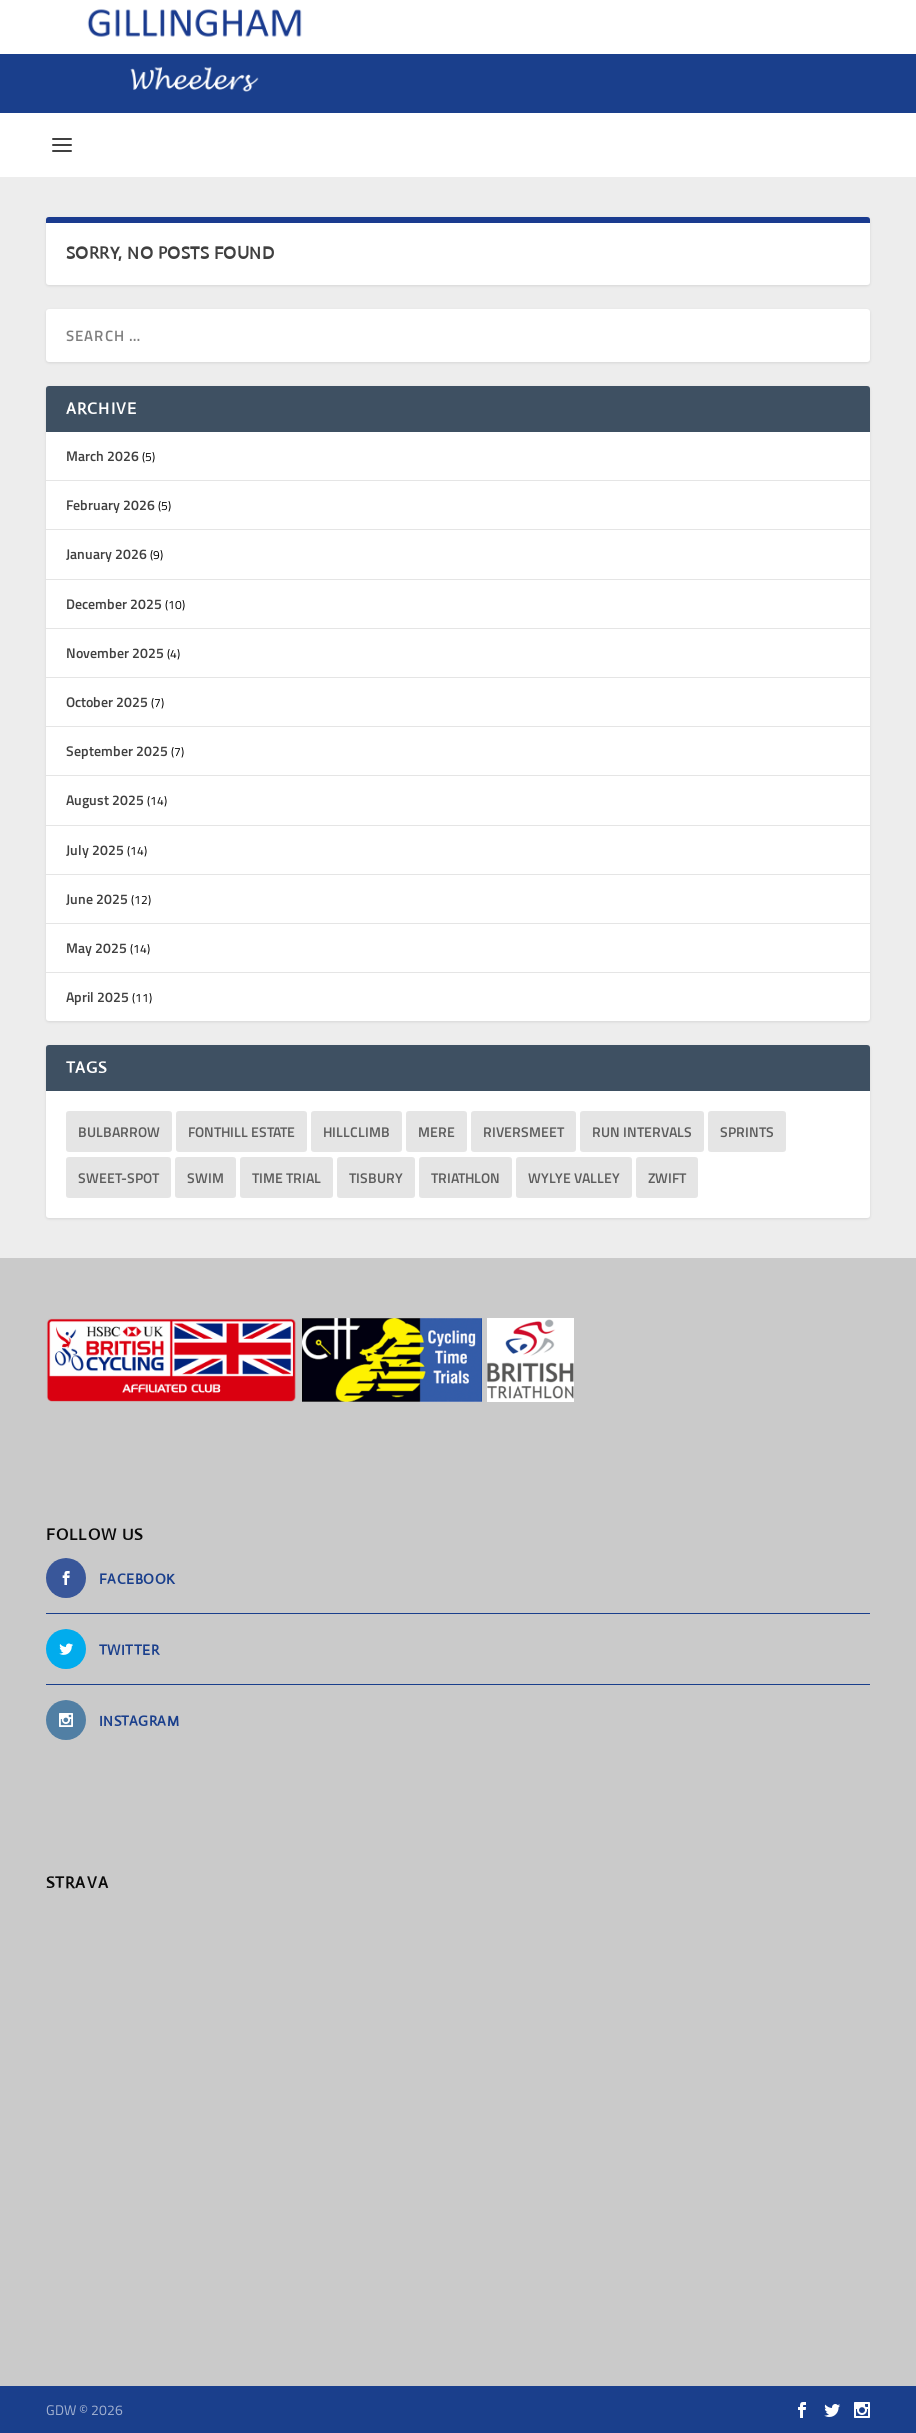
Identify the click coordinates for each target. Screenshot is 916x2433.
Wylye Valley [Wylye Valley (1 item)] (574, 1177)
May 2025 (96, 947)
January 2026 (106, 553)
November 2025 (115, 652)
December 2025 (114, 603)
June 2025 (97, 898)
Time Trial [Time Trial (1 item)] (286, 1177)
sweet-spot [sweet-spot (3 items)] (118, 1177)
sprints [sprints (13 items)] (747, 1131)
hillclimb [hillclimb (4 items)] (356, 1131)
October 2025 (107, 701)
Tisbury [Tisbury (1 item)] (376, 1177)
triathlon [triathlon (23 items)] (465, 1177)
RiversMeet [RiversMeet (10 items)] (523, 1131)
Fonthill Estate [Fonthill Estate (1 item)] (241, 1131)
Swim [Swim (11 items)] (205, 1177)
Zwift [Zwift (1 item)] (667, 1177)
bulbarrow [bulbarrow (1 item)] (119, 1131)
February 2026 (110, 504)
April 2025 (97, 996)
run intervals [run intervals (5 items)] (642, 1131)
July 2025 (95, 849)
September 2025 (117, 750)
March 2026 (102, 455)
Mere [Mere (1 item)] (436, 1131)
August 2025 (105, 799)
